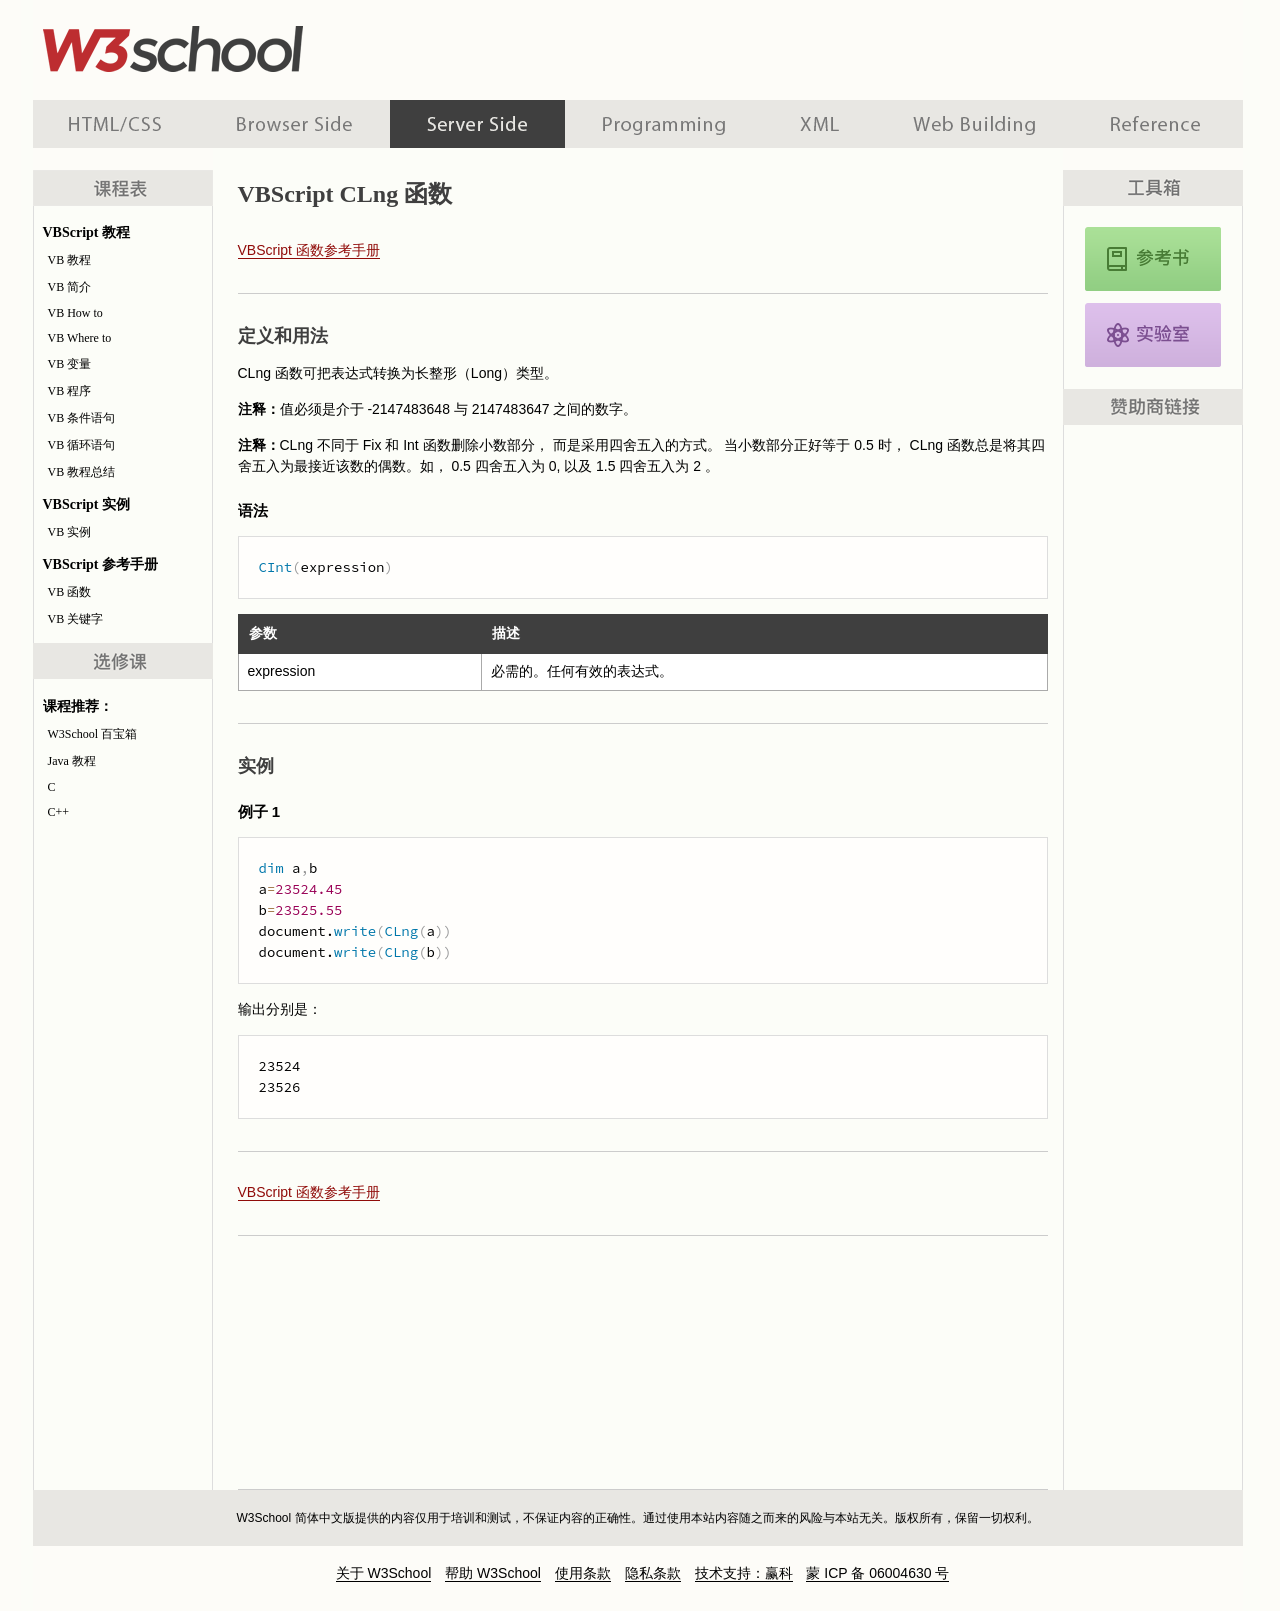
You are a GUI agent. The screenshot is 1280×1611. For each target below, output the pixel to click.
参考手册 (1158, 124)
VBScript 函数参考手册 (309, 250)
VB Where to (80, 338)
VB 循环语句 (82, 445)
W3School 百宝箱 (93, 734)
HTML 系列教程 (116, 124)
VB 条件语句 (82, 418)
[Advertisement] (769, 45)
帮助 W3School (493, 1573)
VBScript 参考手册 (1153, 259)
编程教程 (664, 124)
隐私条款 (653, 1573)
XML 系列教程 (819, 124)
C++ (59, 812)
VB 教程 (70, 260)
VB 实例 (70, 532)
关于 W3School (384, 1573)
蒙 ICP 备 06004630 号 (877, 1573)
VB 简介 (70, 287)
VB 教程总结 (82, 472)
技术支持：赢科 (744, 1573)
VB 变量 (70, 364)
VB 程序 (70, 391)
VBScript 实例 (1153, 335)
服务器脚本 (477, 124)
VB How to (75, 313)
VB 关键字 (76, 619)
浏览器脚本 (294, 124)
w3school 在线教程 (219, 45)
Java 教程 (72, 761)
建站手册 (974, 124)
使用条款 (583, 1573)
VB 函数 (70, 592)
